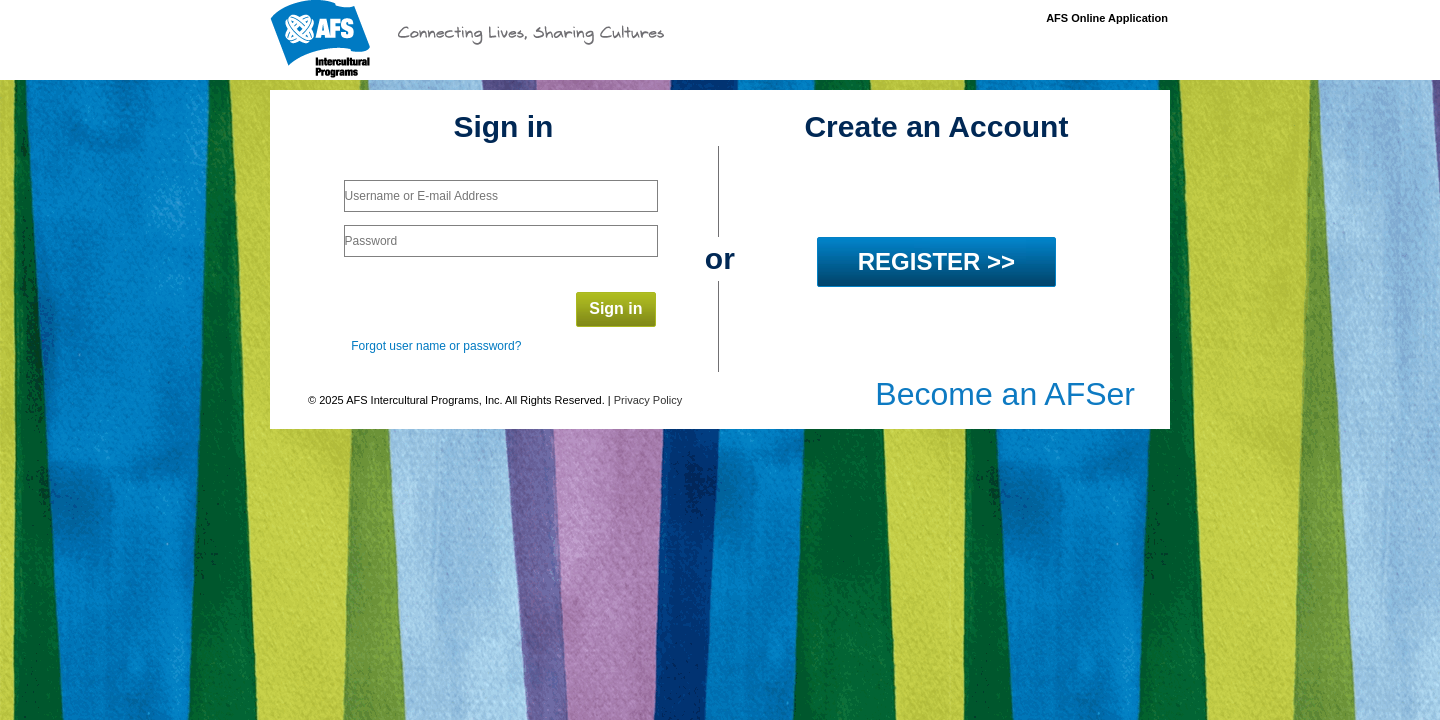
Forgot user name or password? (436, 346)
